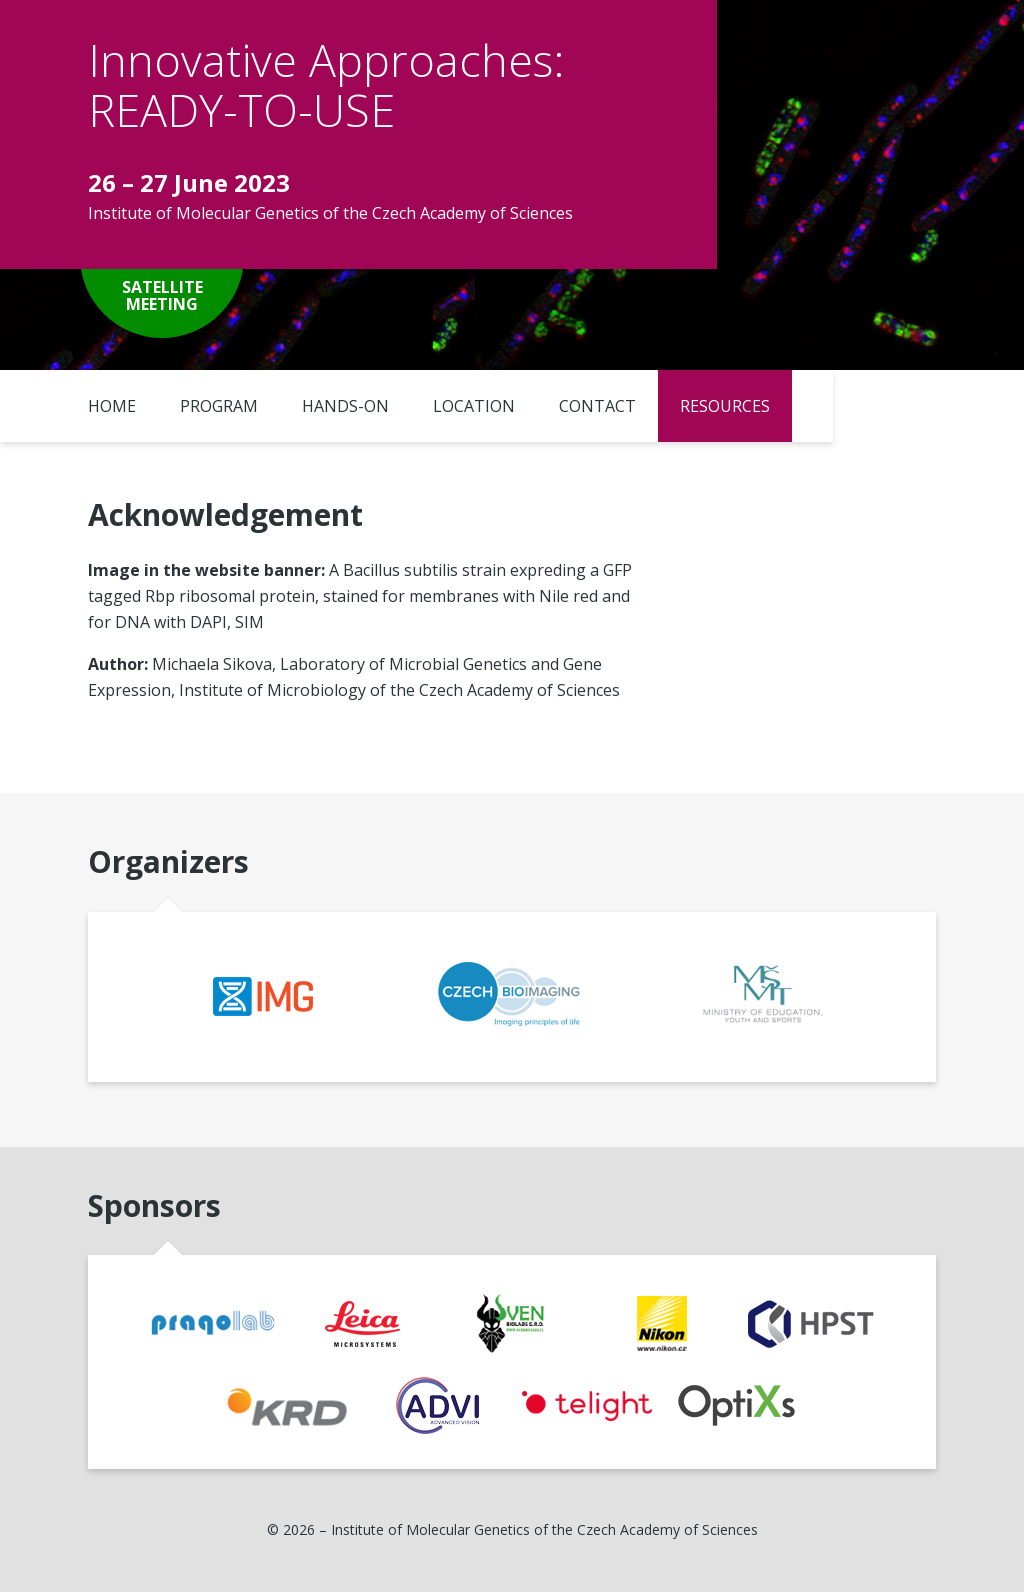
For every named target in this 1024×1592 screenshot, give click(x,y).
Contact (597, 406)
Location (474, 406)
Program (219, 406)
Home (112, 406)
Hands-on (345, 406)
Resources (725, 406)
